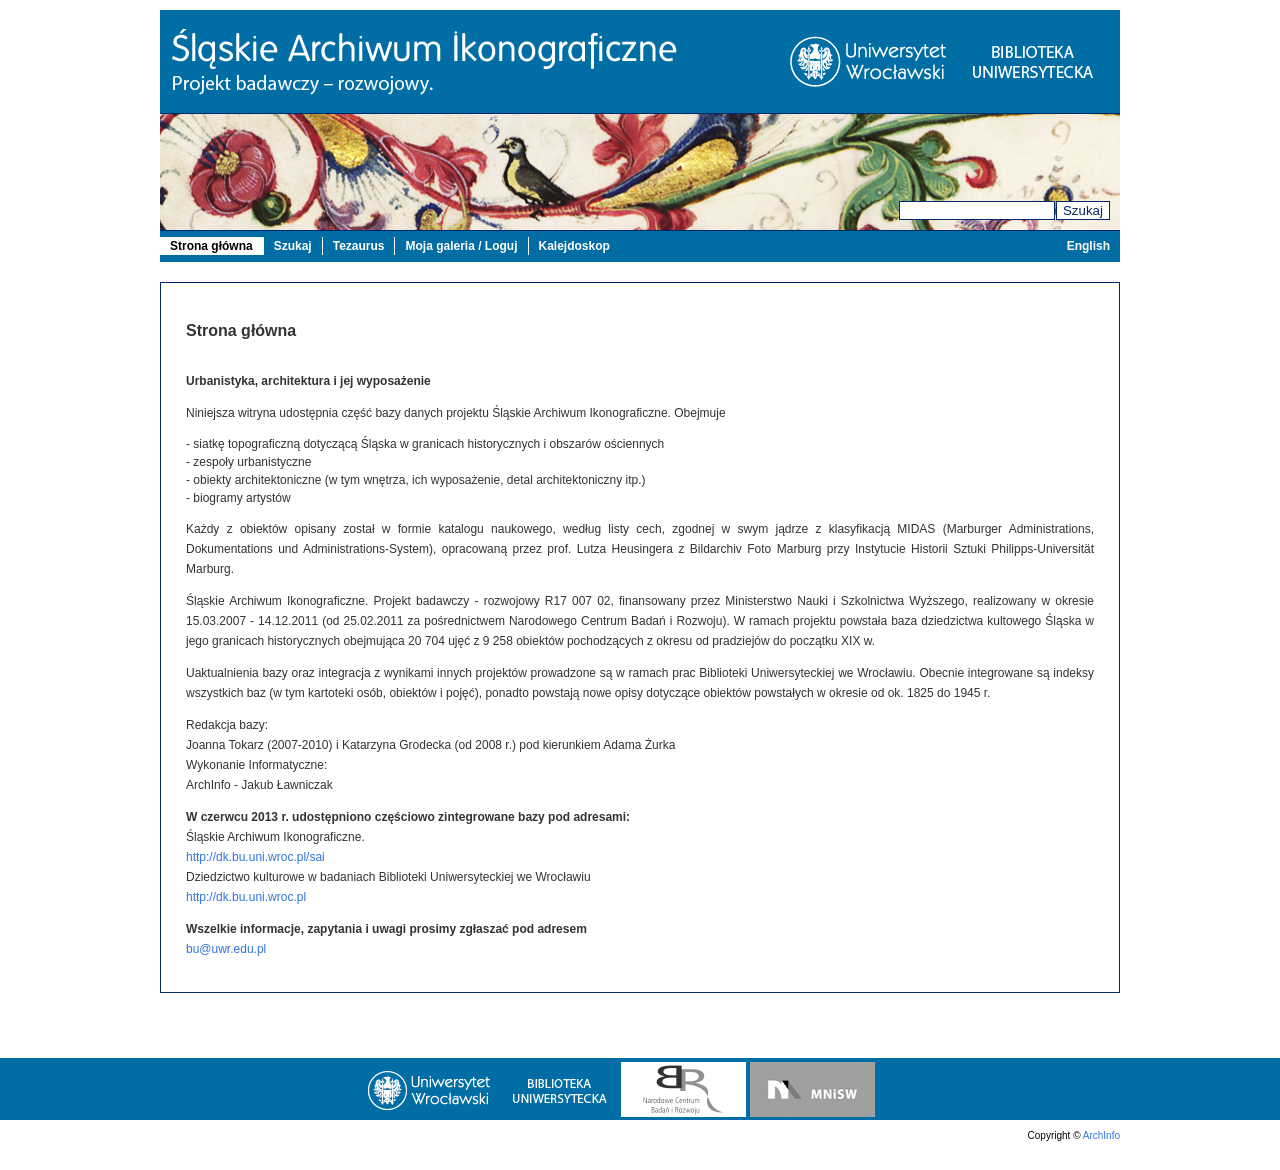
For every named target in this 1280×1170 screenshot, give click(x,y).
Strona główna (211, 246)
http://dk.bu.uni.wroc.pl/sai (255, 857)
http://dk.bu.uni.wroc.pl (246, 897)
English (1088, 246)
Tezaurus (359, 246)
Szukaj (1083, 210)
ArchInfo (1101, 1135)
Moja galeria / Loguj (461, 246)
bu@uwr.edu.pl (226, 949)
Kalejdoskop (574, 246)
